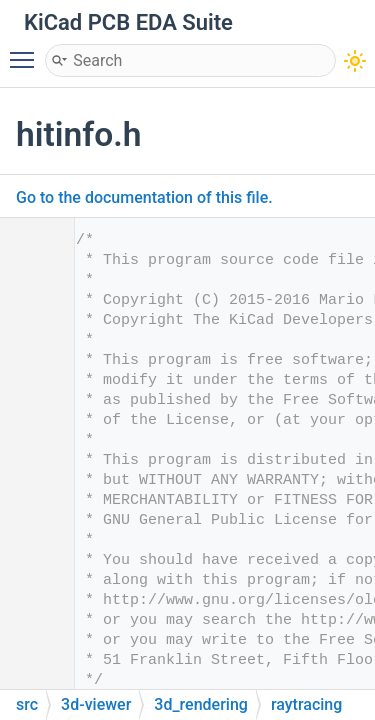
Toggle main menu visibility (27, 51)
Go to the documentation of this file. (144, 197)
